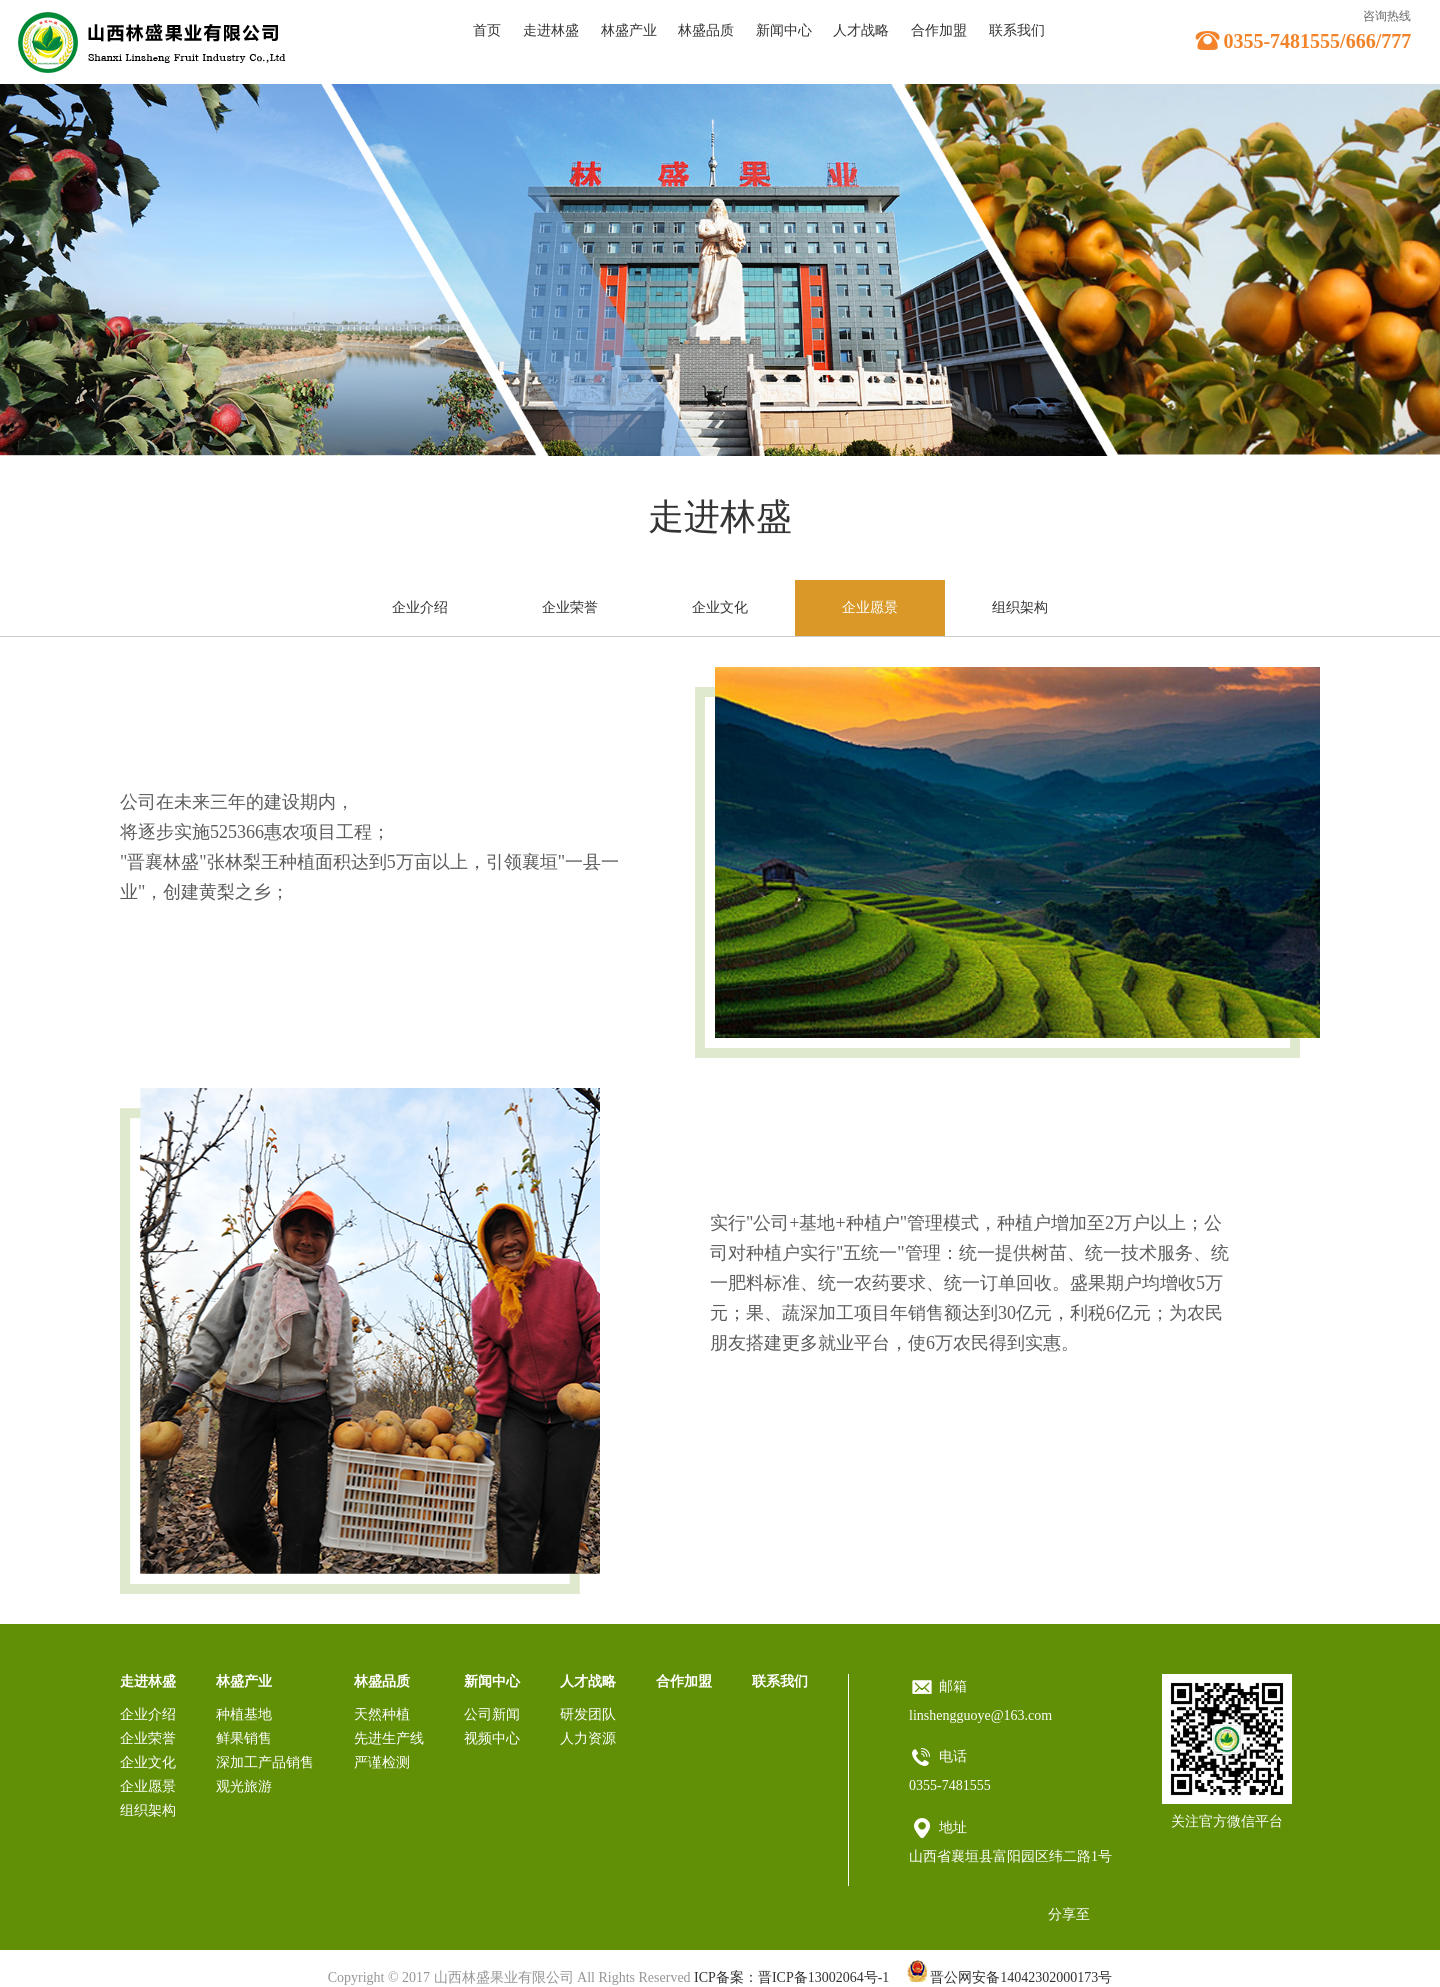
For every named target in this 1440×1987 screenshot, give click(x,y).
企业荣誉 (570, 607)
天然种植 (382, 1714)
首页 (487, 30)
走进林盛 (551, 30)
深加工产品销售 (265, 1762)
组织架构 (1020, 607)
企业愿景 (870, 607)
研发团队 (588, 1714)
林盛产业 (629, 30)
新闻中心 (784, 30)
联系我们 (1017, 30)
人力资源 (588, 1738)
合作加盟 (939, 30)
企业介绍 (420, 607)
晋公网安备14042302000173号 (1010, 1977)
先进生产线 (389, 1738)
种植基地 (244, 1714)
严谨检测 (382, 1762)
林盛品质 (706, 30)
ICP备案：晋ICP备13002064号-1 (791, 1977)
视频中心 (492, 1738)
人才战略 (861, 30)
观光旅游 (244, 1786)
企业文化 (720, 607)
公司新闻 (492, 1714)
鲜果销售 (244, 1738)
